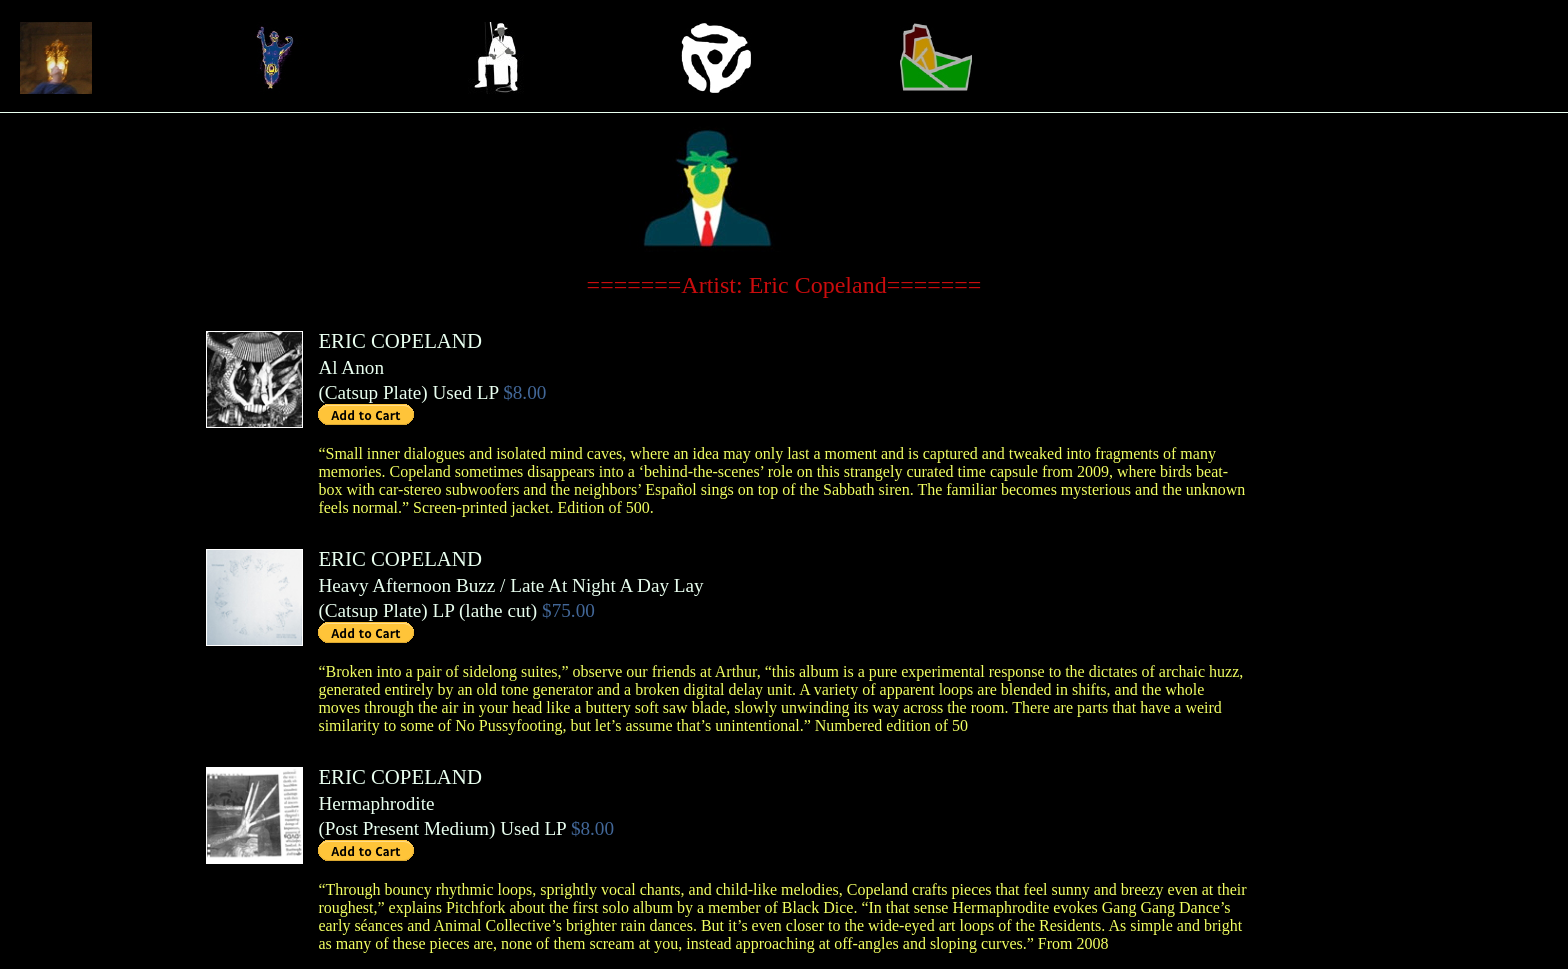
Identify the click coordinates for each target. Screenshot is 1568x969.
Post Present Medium (407, 828)
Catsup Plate (373, 392)
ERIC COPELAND (400, 340)
